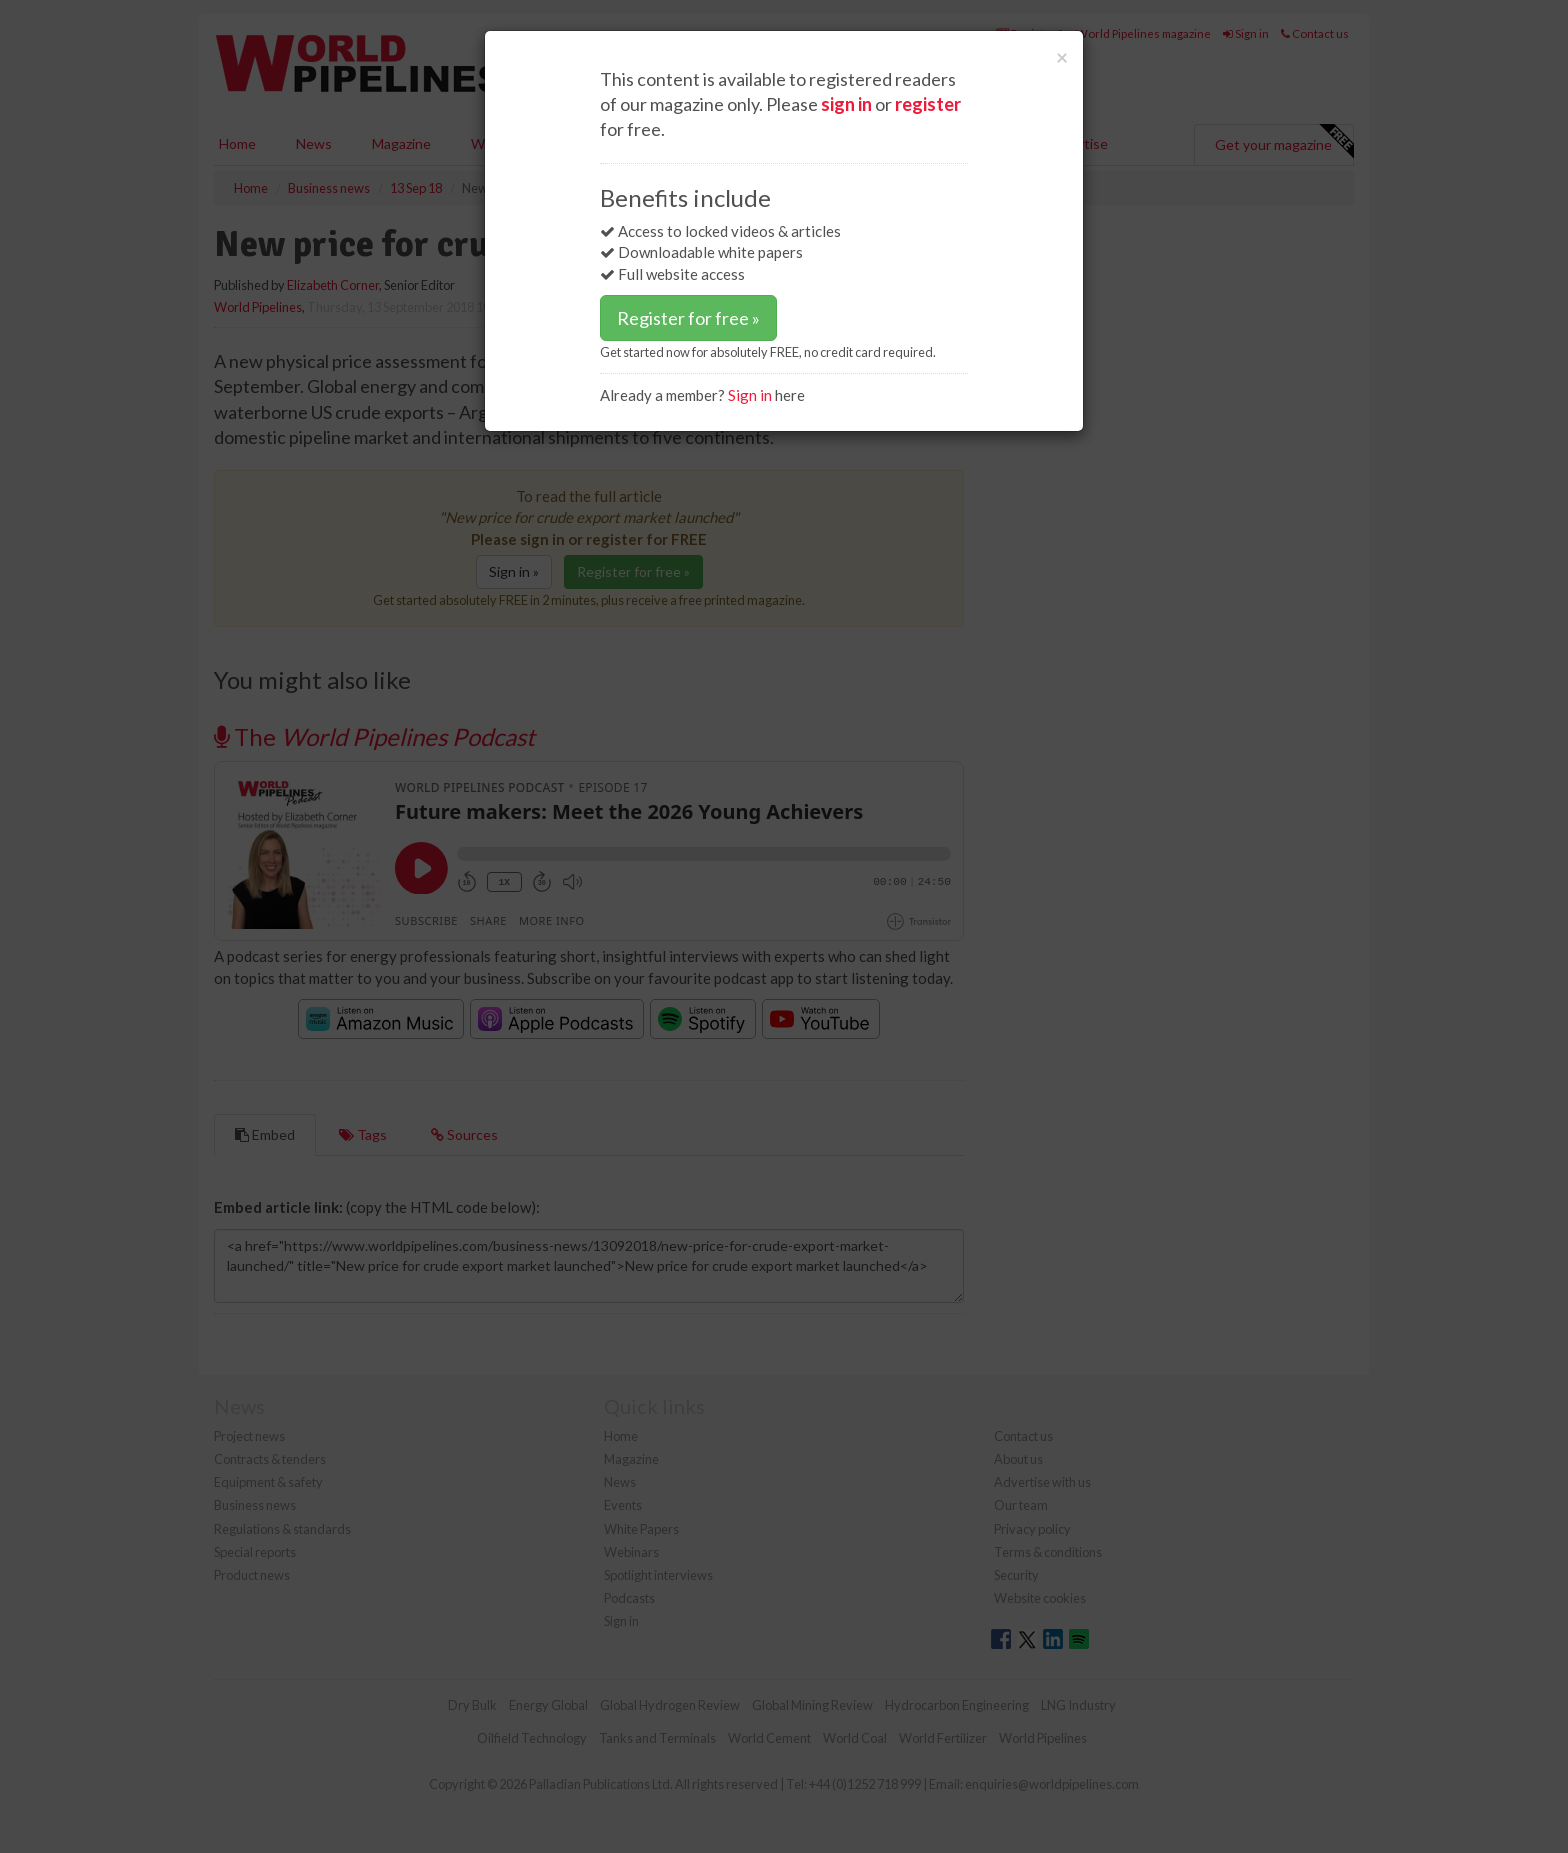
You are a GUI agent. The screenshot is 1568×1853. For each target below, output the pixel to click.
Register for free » (688, 318)
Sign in (750, 395)
